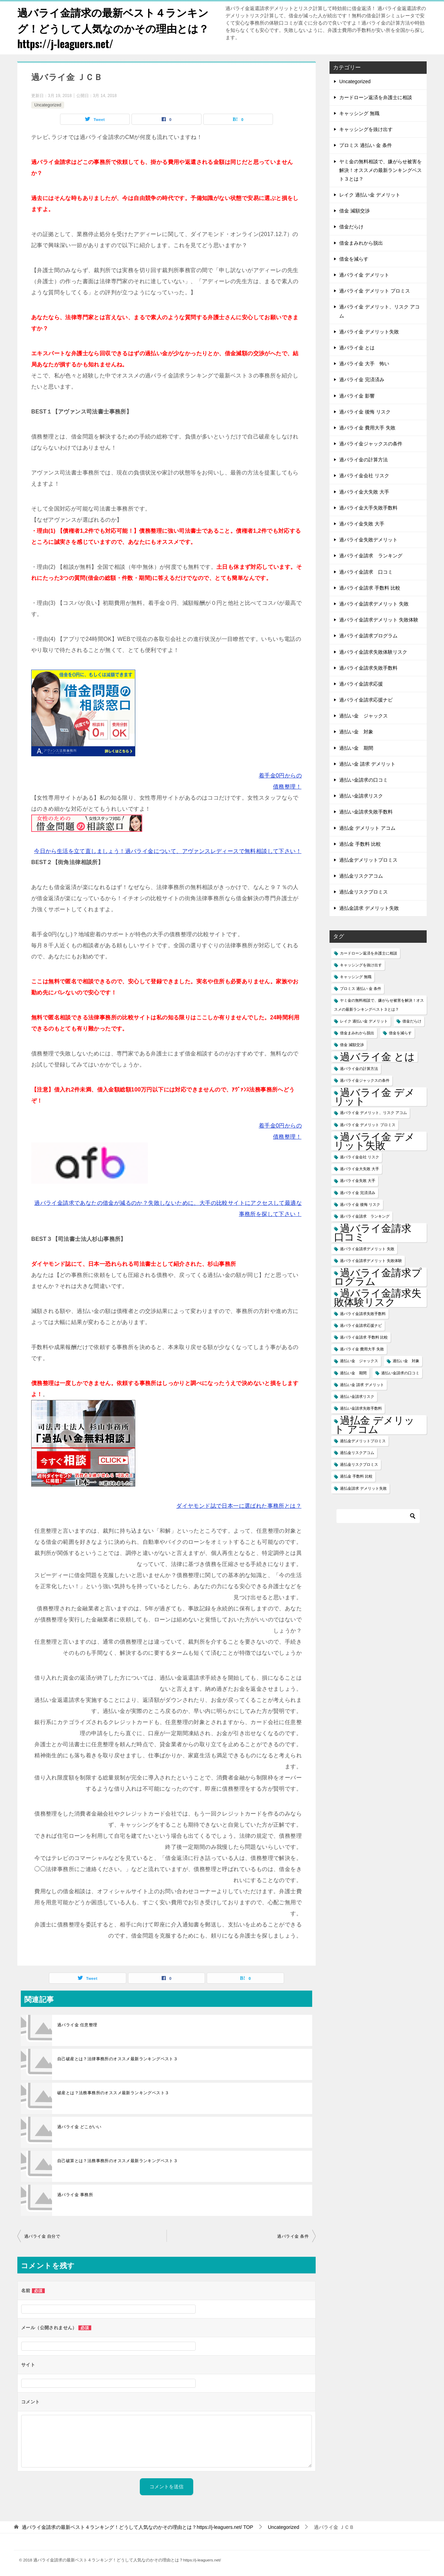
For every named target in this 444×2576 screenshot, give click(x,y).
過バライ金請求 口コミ (366, 571)
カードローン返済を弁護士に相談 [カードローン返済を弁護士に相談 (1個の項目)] (368, 952)
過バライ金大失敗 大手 (364, 491)
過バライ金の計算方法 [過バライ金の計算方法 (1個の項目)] (359, 1068)
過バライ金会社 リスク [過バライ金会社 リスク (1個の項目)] (359, 1157)
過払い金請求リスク (361, 795)
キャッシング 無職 (359, 112)
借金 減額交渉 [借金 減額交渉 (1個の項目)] (352, 1044)
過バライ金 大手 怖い (364, 363)
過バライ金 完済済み (361, 379)
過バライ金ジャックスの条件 (370, 443)
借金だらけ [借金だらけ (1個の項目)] (411, 1020)
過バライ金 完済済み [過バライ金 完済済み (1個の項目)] (357, 1192)
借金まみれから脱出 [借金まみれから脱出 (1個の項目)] (357, 1032)
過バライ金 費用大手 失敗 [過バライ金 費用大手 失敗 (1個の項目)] (362, 1349)
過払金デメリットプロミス (368, 859)
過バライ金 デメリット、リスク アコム (379, 311)
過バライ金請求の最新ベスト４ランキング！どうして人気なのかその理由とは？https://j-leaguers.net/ (113, 27)
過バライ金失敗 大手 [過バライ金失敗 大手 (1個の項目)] (357, 1180)
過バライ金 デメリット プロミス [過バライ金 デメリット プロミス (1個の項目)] (367, 1124)
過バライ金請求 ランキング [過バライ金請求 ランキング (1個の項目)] (365, 1215)
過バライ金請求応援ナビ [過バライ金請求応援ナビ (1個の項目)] (361, 1325)
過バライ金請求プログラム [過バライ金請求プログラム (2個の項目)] (378, 1276)
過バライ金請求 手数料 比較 (369, 587)
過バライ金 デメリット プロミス (374, 290)
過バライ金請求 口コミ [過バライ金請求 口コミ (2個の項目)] (377, 1232)
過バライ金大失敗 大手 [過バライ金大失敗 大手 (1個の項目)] (359, 1168)
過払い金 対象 (356, 731)
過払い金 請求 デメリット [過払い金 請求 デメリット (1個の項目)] (362, 1384)
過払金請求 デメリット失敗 (369, 907)
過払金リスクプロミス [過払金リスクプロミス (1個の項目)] (359, 1464)
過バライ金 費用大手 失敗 (367, 427)
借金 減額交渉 (354, 210)
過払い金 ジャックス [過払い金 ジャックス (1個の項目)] (359, 1360)
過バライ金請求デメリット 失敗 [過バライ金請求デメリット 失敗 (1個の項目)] (367, 1248)
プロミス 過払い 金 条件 (365, 145)
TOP (137, 2527)
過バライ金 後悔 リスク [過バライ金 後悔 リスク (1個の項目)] (360, 1204)
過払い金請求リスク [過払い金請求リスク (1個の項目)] (357, 1396)
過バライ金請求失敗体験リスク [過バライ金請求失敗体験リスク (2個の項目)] (377, 1297)
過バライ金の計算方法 (363, 459)
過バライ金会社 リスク (364, 475)
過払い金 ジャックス (363, 715)
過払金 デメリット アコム (367, 827)
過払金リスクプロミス (363, 891)
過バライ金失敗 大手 (361, 523)
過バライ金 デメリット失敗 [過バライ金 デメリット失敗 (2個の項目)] (374, 1140)
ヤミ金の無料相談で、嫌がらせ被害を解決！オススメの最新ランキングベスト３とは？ (380, 169)
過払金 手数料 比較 (360, 843)
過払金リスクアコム (361, 875)
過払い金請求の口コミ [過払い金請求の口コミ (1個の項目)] (400, 1372)
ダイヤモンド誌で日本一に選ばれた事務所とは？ (238, 1505)
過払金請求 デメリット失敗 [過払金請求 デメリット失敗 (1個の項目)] (363, 1488)
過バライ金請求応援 (361, 683)
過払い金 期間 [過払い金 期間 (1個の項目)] (353, 1372)
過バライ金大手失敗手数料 (368, 507)
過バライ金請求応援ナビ (366, 699)
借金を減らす (353, 258)
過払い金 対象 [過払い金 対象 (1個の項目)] (406, 1360)
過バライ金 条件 (293, 2235)
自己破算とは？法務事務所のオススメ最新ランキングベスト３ (117, 2160)
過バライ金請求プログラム (368, 635)
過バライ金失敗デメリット (368, 539)
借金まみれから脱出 (361, 242)
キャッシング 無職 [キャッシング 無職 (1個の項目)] (356, 976)
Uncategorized (47, 104)
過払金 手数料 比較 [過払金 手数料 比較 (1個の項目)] (356, 1476)
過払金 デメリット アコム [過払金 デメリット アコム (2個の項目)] (374, 1424)
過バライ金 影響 (357, 395)
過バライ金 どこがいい (79, 2126)
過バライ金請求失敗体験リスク (373, 651)
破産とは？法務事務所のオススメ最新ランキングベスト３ (113, 2092)
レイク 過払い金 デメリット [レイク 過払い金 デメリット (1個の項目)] (364, 1020)
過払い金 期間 (356, 747)
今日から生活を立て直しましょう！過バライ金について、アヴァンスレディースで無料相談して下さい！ (167, 851)
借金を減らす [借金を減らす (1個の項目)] (400, 1032)
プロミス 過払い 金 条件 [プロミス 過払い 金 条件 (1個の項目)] (360, 988)
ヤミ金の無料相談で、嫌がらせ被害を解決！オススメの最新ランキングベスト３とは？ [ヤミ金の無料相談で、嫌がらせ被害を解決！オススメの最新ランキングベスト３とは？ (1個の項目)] (379, 1004)
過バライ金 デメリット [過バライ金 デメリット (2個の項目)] (374, 1096)
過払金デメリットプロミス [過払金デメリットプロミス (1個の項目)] (363, 1440)
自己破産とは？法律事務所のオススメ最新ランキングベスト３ (117, 2058)
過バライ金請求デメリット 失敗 (374, 603)
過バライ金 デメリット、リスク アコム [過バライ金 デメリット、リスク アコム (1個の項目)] (373, 1112)
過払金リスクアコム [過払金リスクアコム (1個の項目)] (357, 1452)
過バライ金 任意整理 (77, 2024)
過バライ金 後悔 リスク (365, 411)
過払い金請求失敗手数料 (366, 811)
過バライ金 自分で (42, 2235)
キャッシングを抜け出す (366, 129)
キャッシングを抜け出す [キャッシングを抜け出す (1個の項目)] (361, 964)
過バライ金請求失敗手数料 (368, 667)
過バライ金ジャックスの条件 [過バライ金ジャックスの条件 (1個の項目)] (365, 1080)
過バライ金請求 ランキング (370, 555)
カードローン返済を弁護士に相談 (375, 96)
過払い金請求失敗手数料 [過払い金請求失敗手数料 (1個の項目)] (361, 1408)
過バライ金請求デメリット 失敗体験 (378, 619)
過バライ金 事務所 (75, 2194)
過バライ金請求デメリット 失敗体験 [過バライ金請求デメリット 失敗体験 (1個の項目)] (371, 1260)
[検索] (378, 1515)
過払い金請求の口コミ (363, 779)
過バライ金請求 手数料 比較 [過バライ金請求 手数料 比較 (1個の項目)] (364, 1337)
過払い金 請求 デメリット (367, 763)
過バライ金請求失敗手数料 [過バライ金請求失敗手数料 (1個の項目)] (363, 1313)
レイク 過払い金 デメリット (369, 194)
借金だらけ (351, 226)
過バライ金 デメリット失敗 (369, 331)
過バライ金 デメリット (364, 274)
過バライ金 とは (357, 347)
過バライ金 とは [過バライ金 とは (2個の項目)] (377, 1056)
